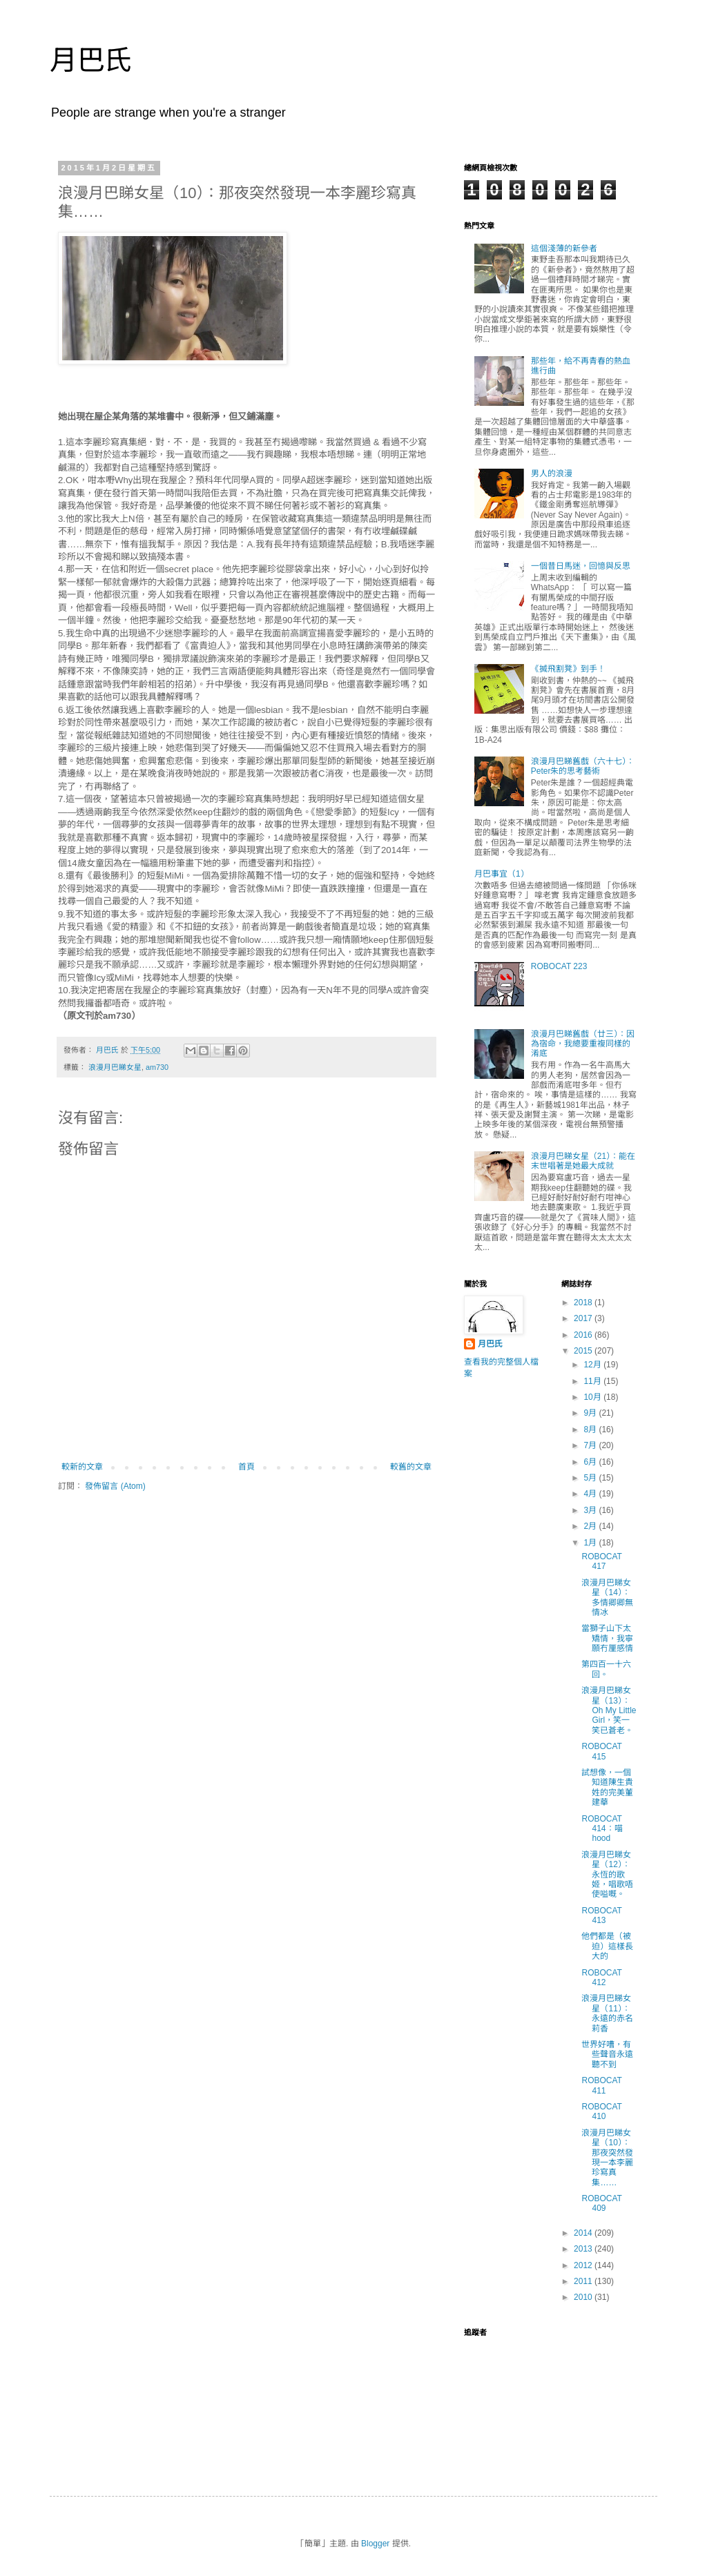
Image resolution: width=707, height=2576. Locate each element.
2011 (584, 2281)
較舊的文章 (411, 1467)
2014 (584, 2233)
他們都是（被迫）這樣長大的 (607, 1946)
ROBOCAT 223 (559, 966)
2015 (584, 1351)
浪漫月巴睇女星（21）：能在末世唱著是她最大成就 (583, 1161)
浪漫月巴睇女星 (115, 1067)
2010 (584, 2297)
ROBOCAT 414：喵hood (601, 1829)
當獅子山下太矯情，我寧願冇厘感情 (607, 1638)
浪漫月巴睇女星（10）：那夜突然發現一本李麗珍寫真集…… (607, 2157)
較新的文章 (82, 1467)
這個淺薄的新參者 (564, 248)
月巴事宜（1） (501, 874)
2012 (584, 2265)
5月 (591, 1478)
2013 (584, 2249)
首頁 (246, 1467)
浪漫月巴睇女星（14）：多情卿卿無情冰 (607, 1597)
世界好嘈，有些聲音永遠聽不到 (607, 2054)
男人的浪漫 (551, 473)
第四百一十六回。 (606, 1669)
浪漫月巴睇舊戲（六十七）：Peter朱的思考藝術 (583, 766)
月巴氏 (91, 60)
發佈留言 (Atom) (115, 1486)
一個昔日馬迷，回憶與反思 (580, 566)
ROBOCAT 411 (601, 2085)
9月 (591, 1413)
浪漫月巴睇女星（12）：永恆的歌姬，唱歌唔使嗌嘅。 (607, 1875)
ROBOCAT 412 (601, 1977)
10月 (593, 1397)
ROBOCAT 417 (601, 1561)
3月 (591, 1510)
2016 (584, 1335)
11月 (593, 1381)
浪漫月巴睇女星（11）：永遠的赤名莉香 (607, 2013)
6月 (591, 1462)
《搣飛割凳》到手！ (568, 669)
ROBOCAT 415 (601, 1751)
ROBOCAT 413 (601, 1915)
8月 (591, 1429)
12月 (593, 1364)
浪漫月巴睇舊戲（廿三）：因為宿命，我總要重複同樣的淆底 (583, 1044)
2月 (591, 1526)
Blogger (375, 2543)
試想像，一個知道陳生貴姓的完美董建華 (607, 1787)
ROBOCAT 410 (601, 2111)
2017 (584, 1318)
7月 (591, 1445)
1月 (591, 1543)
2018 (584, 1302)
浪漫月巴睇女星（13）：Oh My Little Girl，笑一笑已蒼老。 (608, 1710)
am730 (157, 1067)
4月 (591, 1494)
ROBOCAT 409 (601, 2203)
